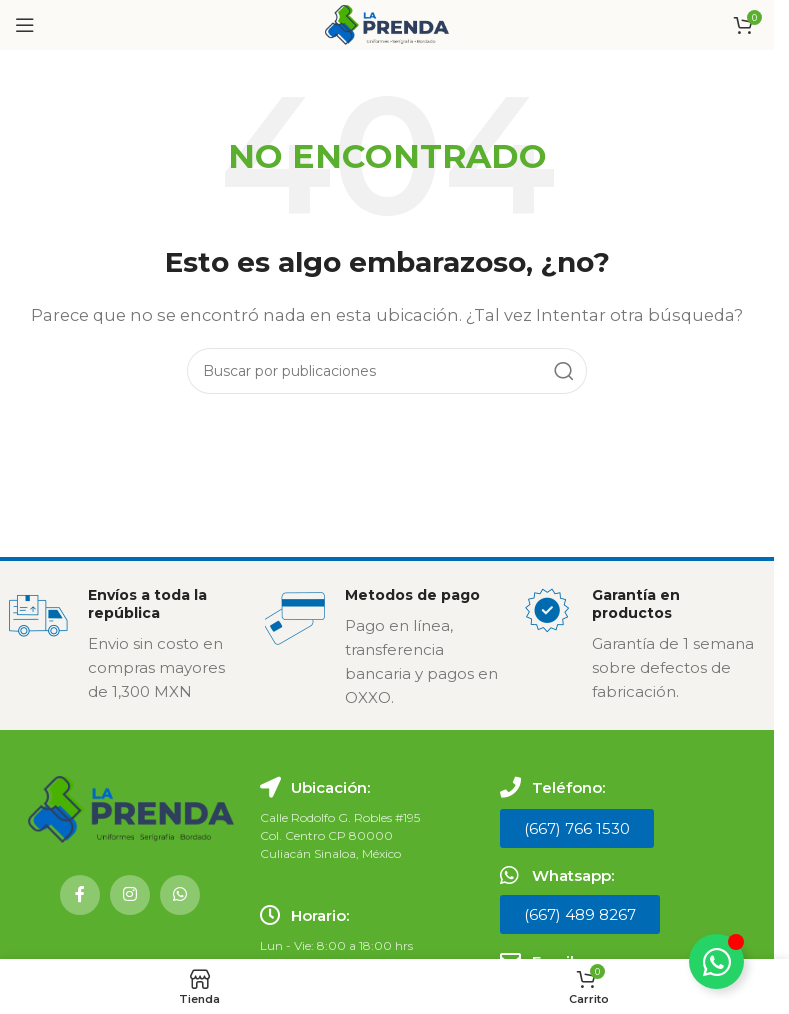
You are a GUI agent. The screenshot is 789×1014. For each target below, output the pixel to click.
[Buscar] (387, 371)
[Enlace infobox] (126, 645)
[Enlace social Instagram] (130, 895)
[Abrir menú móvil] (25, 25)
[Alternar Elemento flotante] (716, 961)
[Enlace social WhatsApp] (180, 895)
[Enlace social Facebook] (80, 895)
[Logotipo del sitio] (386, 23)
